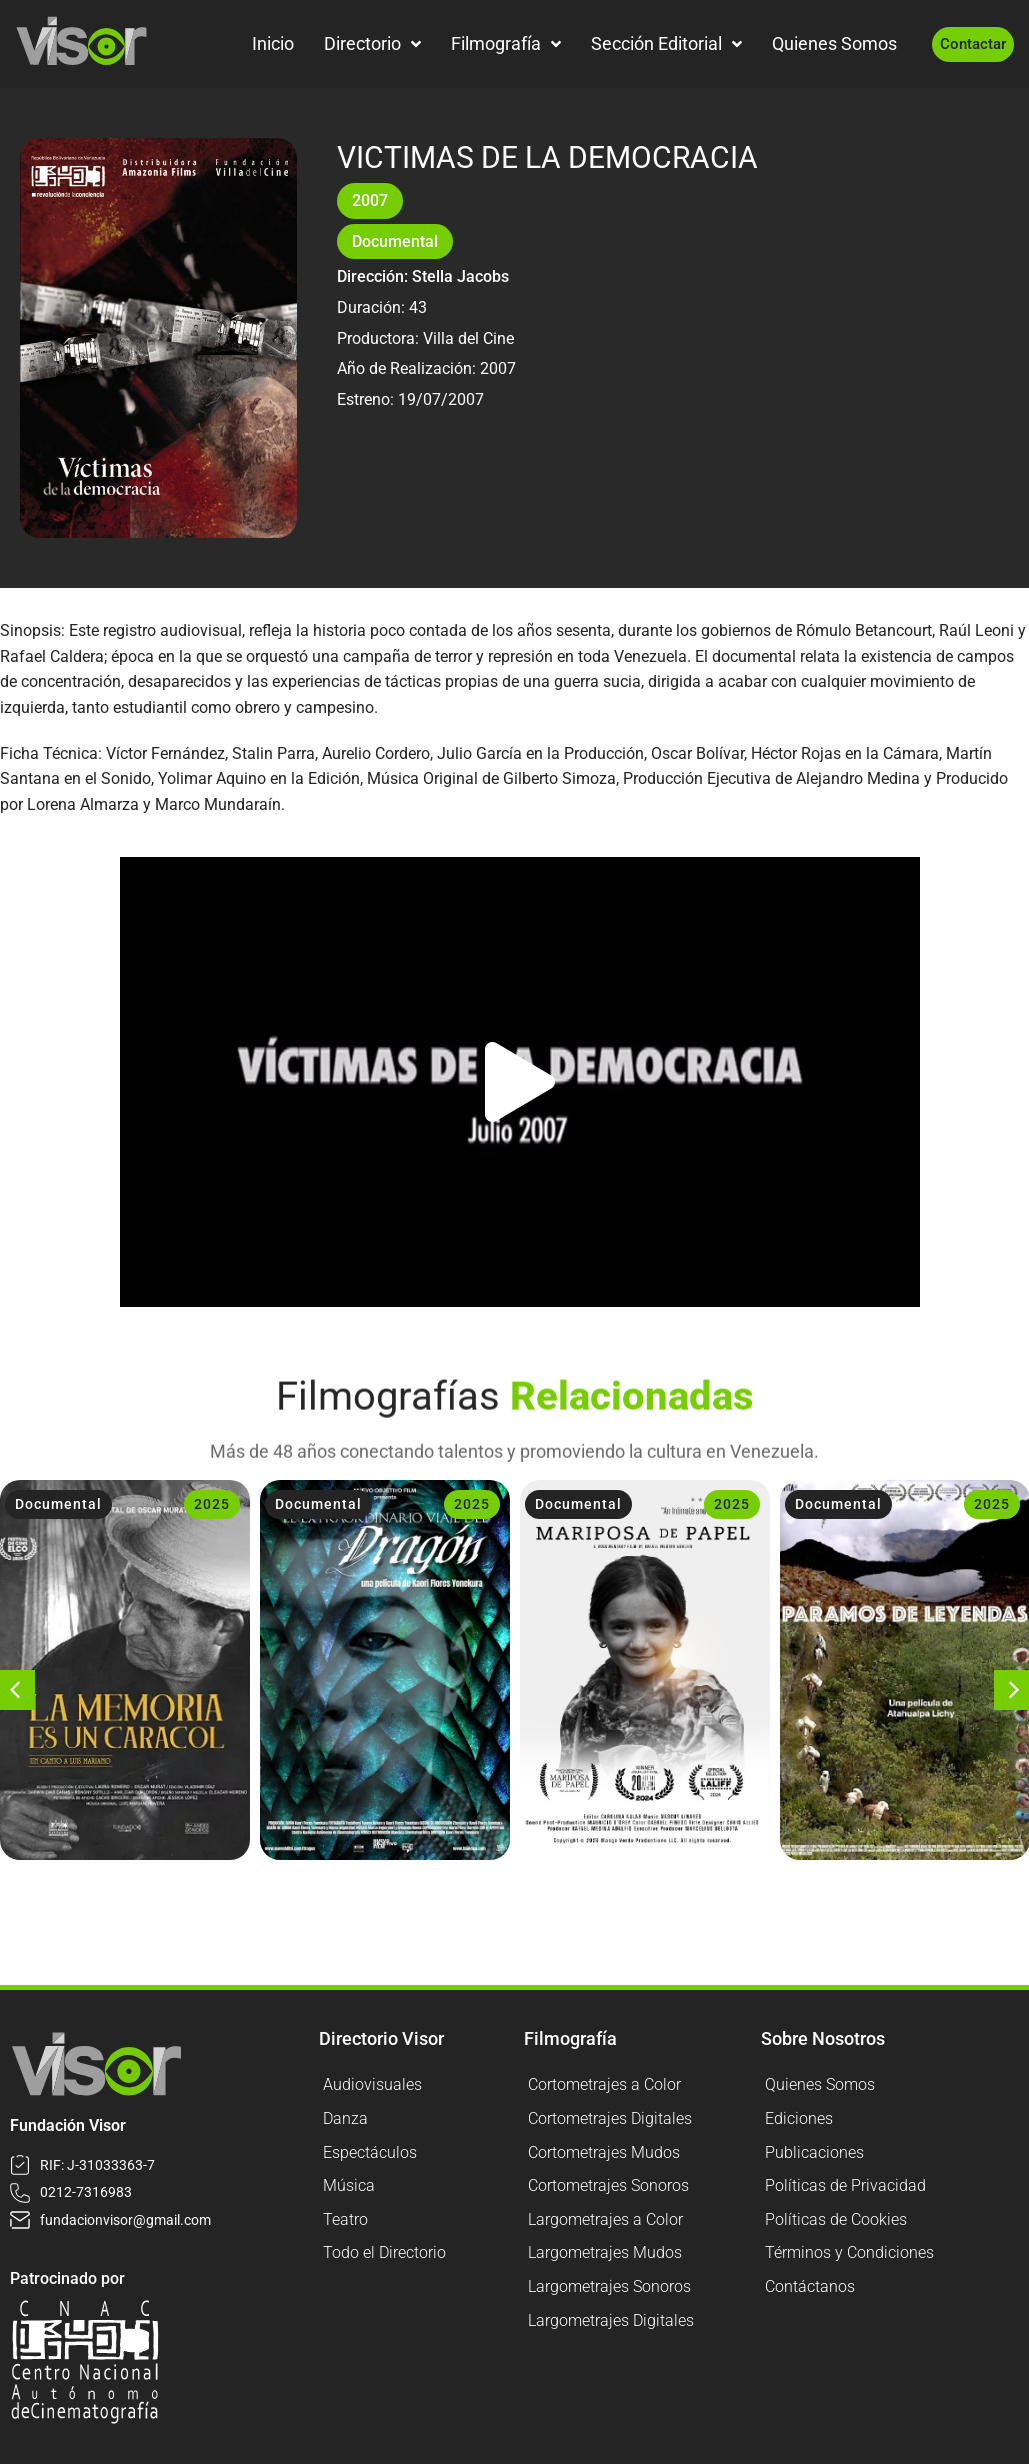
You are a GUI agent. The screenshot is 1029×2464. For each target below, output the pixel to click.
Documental (395, 241)
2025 (212, 1504)
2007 (370, 200)
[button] (520, 1082)
